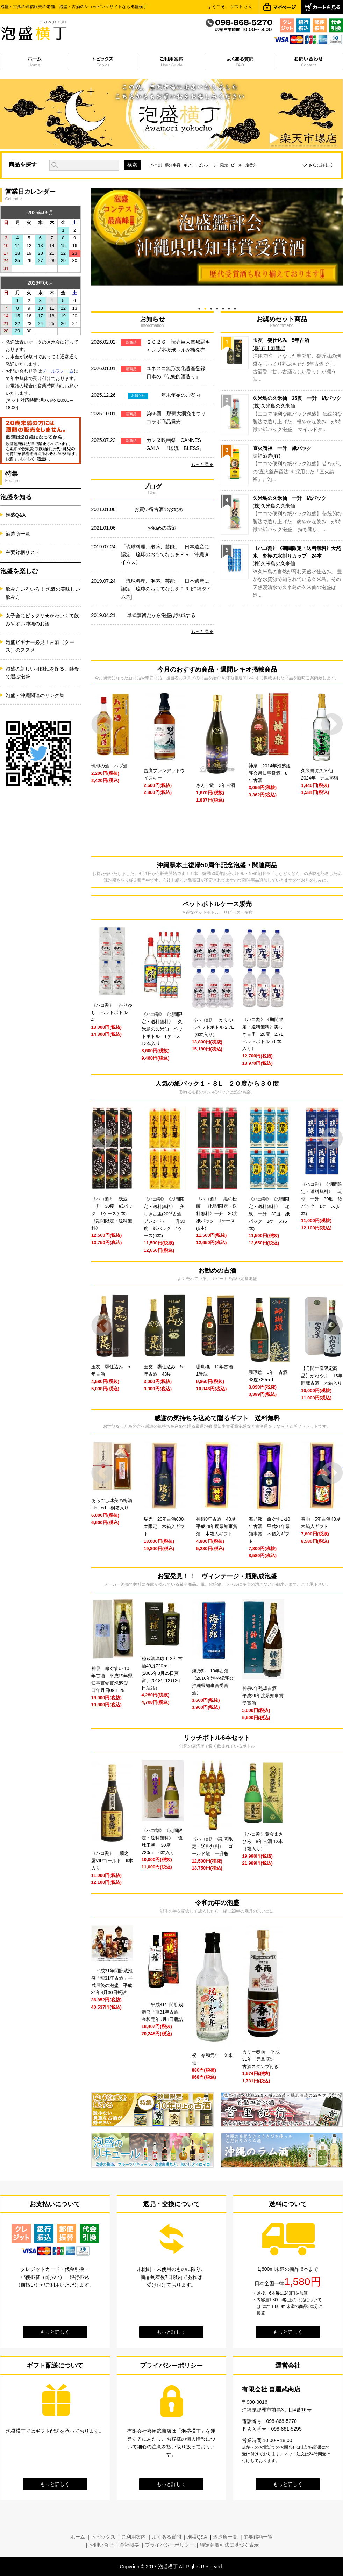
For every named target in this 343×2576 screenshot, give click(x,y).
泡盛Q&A (16, 515)
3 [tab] (211, 307)
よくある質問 (166, 2537)
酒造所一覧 (18, 534)
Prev (102, 724)
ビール (236, 165)
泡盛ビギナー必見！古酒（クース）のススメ (40, 646)
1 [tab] (199, 307)
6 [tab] (229, 307)
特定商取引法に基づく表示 (229, 2545)
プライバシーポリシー (169, 2545)
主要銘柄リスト (23, 552)
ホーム (77, 2537)
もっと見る (202, 464)
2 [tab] (205, 307)
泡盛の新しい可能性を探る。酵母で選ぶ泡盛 (42, 672)
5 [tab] (223, 307)
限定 (224, 165)
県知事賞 (172, 165)
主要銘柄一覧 (258, 2537)
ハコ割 (156, 165)
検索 (132, 164)
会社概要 (129, 2545)
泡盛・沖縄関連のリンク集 (35, 695)
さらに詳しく (321, 165)
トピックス (103, 2537)
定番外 (251, 165)
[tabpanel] (217, 237)
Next (332, 724)
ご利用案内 (133, 2537)
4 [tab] (217, 307)
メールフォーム (58, 371)
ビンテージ (207, 165)
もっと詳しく (55, 2332)
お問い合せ (101, 2545)
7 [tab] (235, 307)
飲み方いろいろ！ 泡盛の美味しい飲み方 (43, 593)
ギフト (189, 165)
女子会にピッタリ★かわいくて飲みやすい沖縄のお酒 (42, 619)
